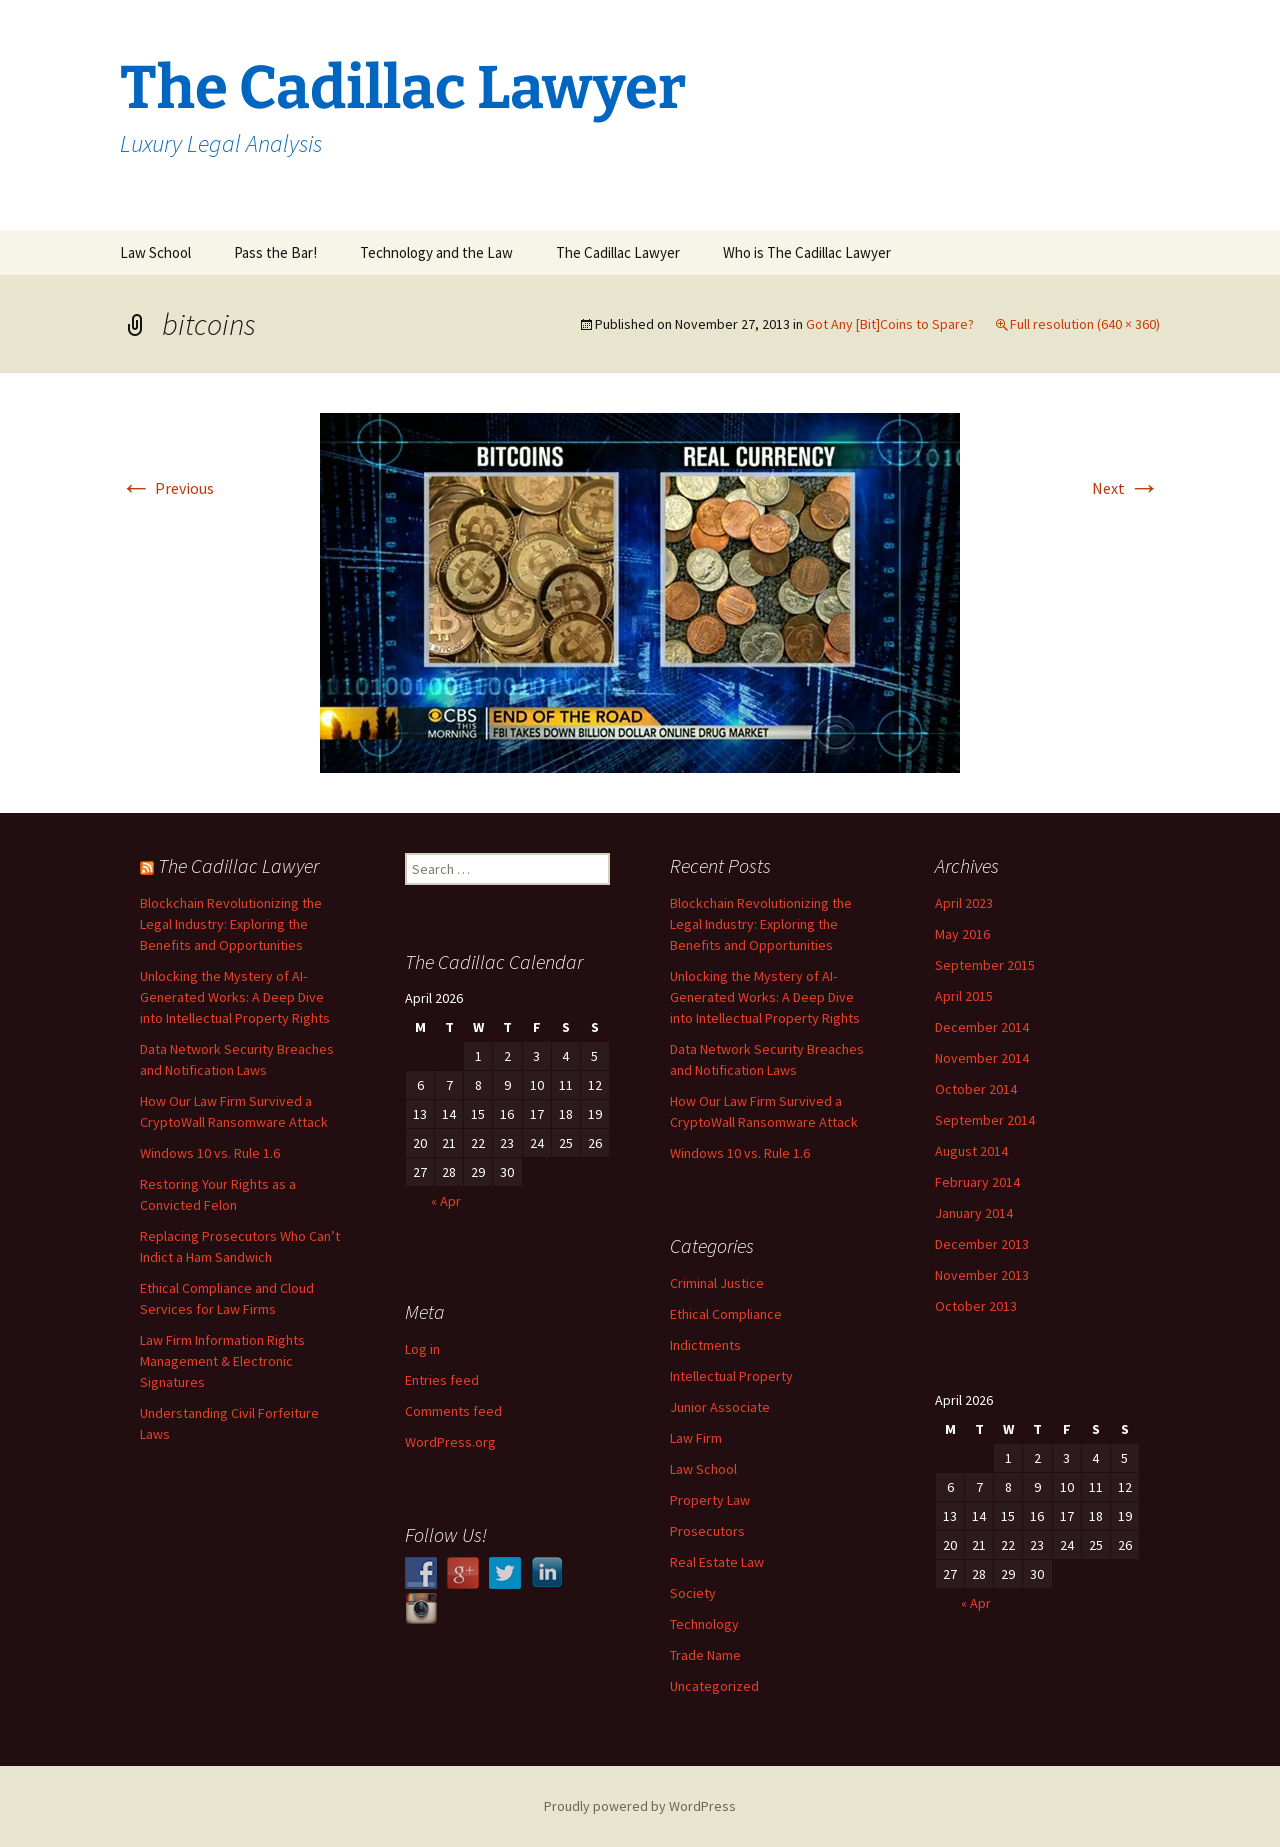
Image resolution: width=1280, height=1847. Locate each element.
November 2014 (982, 1058)
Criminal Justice (717, 1283)
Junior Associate (720, 1407)
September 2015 (985, 965)
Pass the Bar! (275, 252)
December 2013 (982, 1244)
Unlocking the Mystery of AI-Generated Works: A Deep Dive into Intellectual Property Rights (235, 997)
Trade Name (705, 1655)
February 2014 (977, 1182)
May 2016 (962, 934)
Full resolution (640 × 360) (1085, 324)
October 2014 (976, 1089)
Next (1126, 488)
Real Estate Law (717, 1562)
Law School (155, 252)
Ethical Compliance (726, 1314)
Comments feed (453, 1411)
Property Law (710, 1500)
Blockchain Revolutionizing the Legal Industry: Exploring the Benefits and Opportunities (231, 924)
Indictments (705, 1345)
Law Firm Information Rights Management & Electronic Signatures (222, 1361)
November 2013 (982, 1275)
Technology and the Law (436, 252)
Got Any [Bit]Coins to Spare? (890, 324)
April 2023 (964, 903)
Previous (167, 488)
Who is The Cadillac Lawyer (807, 252)
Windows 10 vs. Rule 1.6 (210, 1153)
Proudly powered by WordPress (640, 1806)
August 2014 (971, 1151)
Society (693, 1593)
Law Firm (696, 1438)
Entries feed (442, 1380)
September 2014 (985, 1120)
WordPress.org (450, 1442)
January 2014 (974, 1213)
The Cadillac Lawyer (618, 252)
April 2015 (964, 996)
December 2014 (982, 1027)
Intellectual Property (731, 1376)
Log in (422, 1349)
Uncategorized (714, 1686)
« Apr (446, 1201)
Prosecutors (707, 1531)
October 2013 (976, 1306)
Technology (704, 1624)
